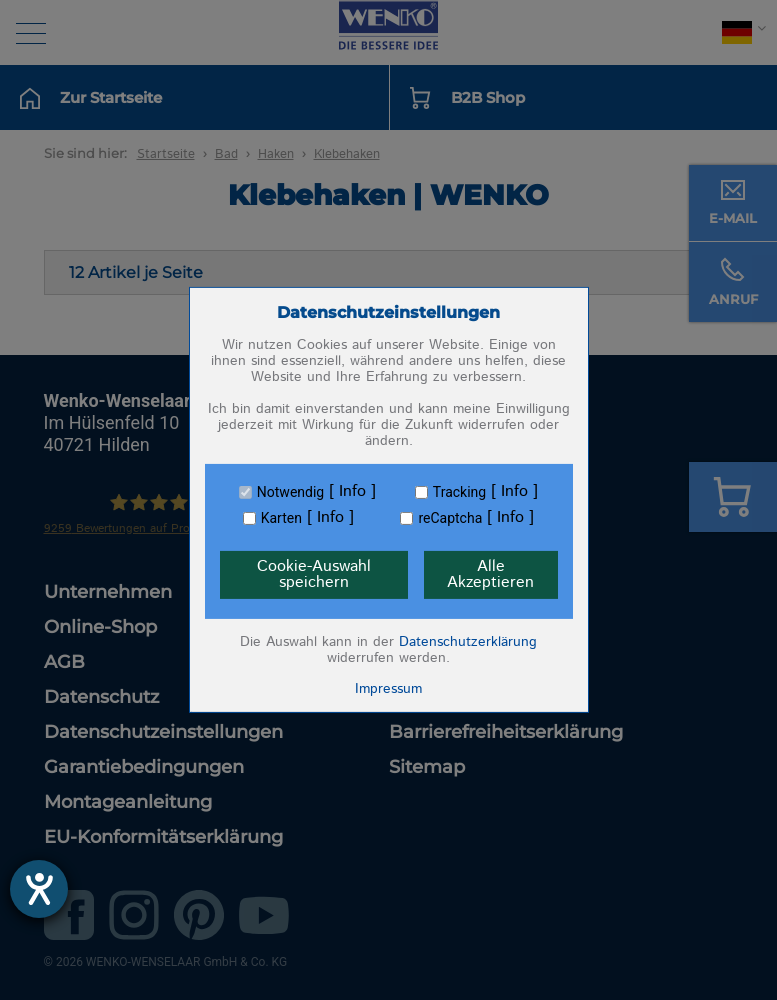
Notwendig (290, 492)
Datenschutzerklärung (468, 642)
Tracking (459, 492)
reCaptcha (450, 518)
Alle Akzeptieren (490, 574)
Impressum (388, 689)
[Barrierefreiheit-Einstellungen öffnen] (39, 889)
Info (352, 492)
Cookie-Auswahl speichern (314, 574)
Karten (281, 518)
